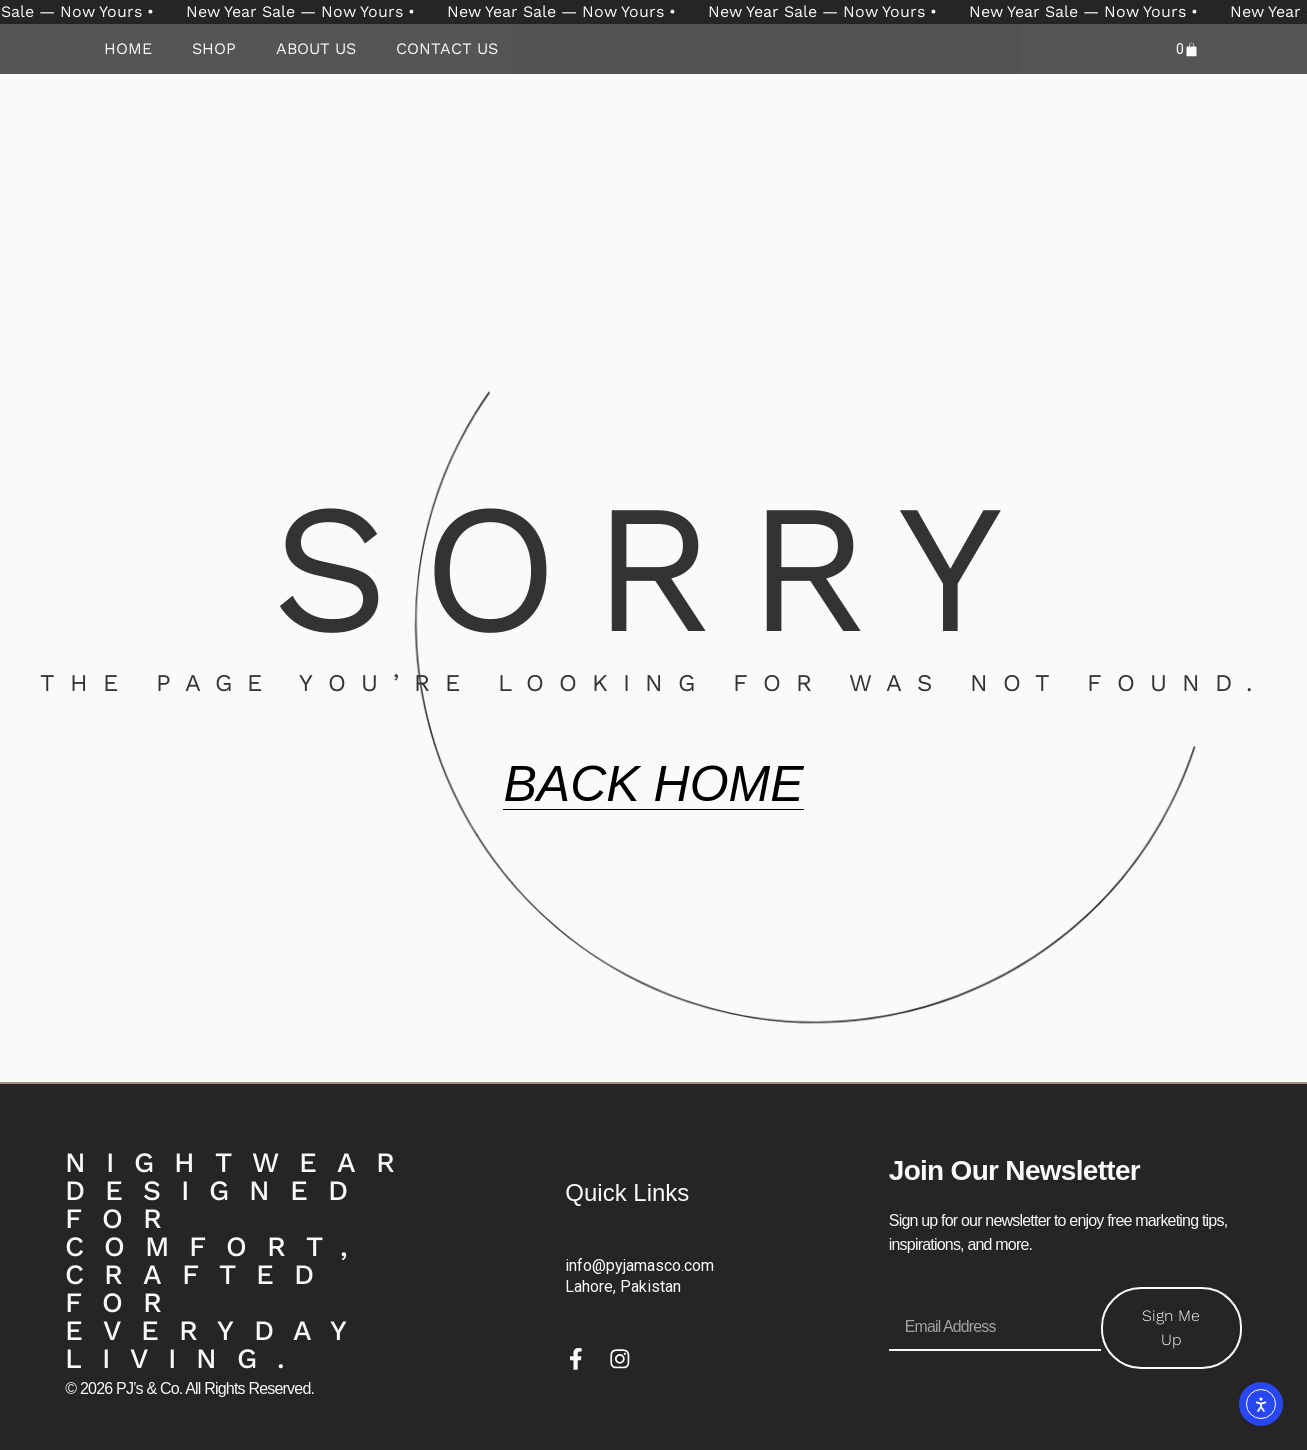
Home (128, 48)
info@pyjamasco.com (639, 1265)
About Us (316, 48)
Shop (214, 48)
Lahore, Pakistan (623, 1285)
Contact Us (447, 48)
